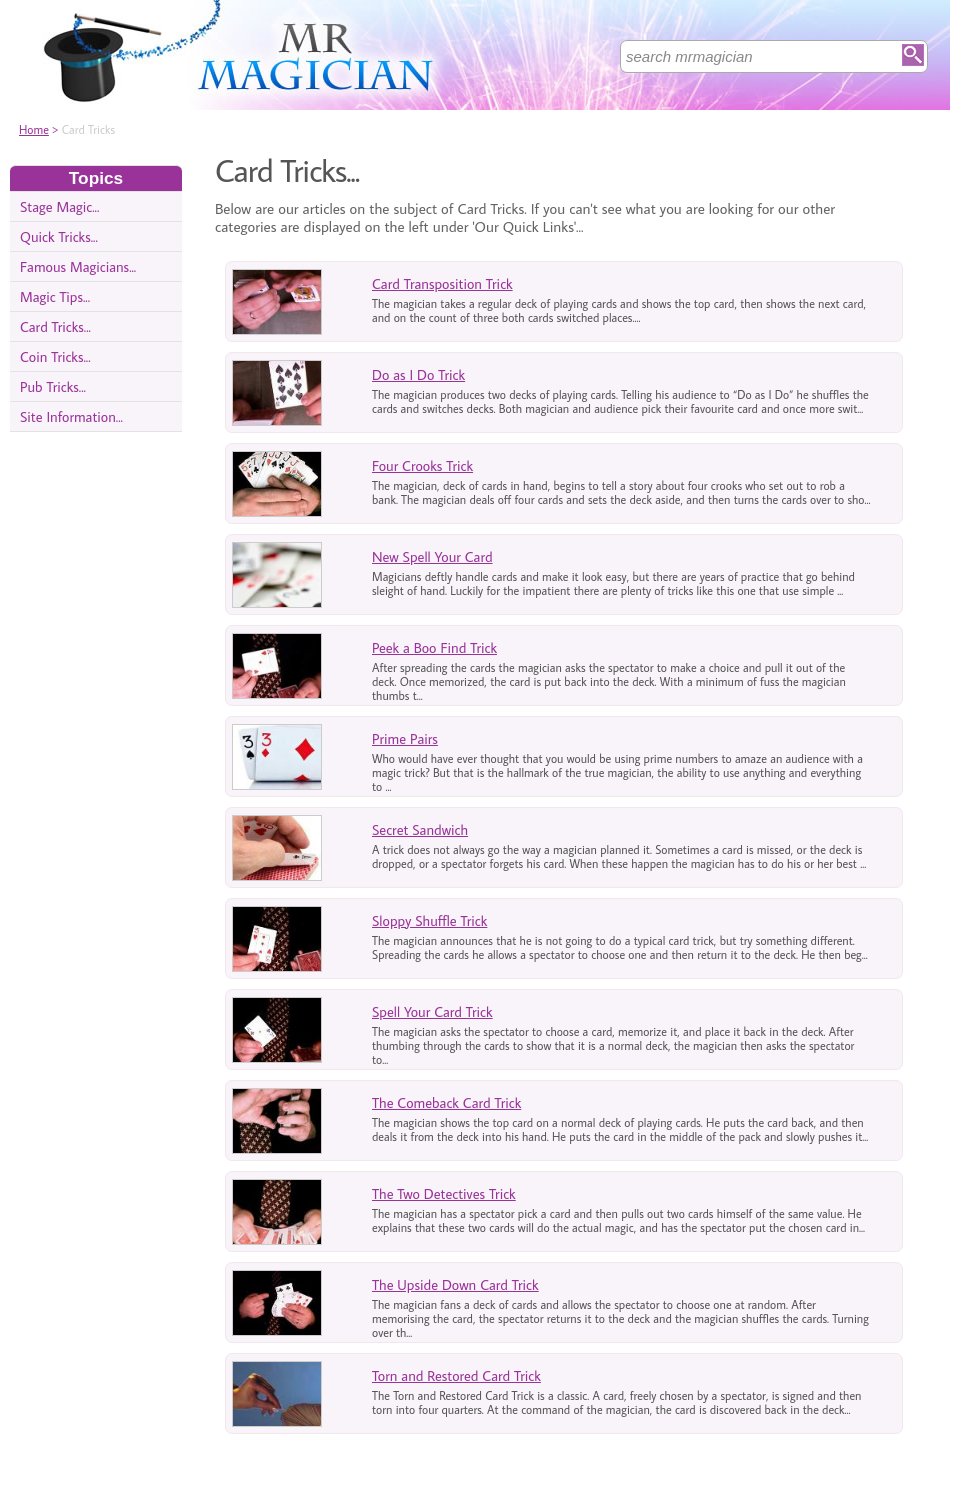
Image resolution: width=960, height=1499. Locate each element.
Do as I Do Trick (418, 374)
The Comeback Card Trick (446, 1102)
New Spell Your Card (432, 556)
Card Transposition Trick (442, 283)
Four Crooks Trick (422, 465)
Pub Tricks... (53, 386)
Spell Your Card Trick (432, 1011)
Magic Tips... (55, 296)
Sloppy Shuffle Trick (429, 920)
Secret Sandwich (420, 829)
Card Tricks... (55, 326)
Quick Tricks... (59, 236)
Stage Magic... (59, 206)
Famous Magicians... (78, 266)
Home (34, 129)
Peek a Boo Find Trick (434, 647)
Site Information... (71, 416)
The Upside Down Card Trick (455, 1284)
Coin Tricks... (55, 356)
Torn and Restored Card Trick (456, 1375)
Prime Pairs (405, 738)
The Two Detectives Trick (444, 1193)
